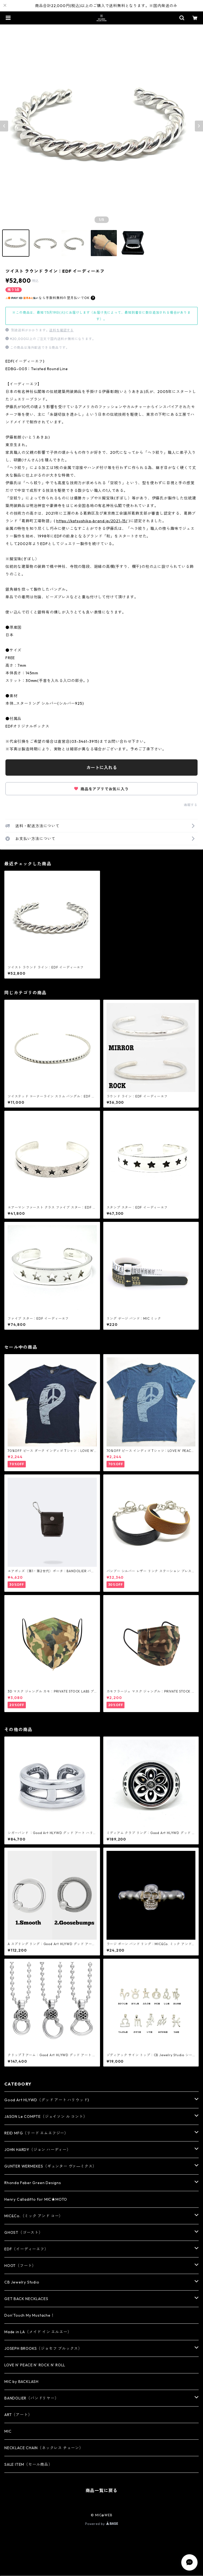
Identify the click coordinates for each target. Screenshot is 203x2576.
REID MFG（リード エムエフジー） (36, 2133)
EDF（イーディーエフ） (26, 2249)
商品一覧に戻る (102, 2490)
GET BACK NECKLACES (26, 2298)
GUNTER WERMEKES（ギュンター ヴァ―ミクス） (50, 2166)
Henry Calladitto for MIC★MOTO (35, 2199)
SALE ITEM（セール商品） (28, 2464)
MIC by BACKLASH (21, 2381)
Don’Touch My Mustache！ (29, 2315)
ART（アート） (18, 2414)
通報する (191, 805)
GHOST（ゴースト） (23, 2232)
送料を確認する (61, 330)
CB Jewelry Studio (21, 2282)
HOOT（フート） (20, 2265)
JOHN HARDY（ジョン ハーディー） (37, 2149)
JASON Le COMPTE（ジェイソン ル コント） (45, 2116)
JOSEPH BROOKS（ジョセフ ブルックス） (43, 2348)
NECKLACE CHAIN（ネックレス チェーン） (43, 2447)
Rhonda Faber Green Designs (32, 2182)
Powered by (101, 2524)
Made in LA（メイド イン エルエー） (37, 2331)
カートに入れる (101, 767)
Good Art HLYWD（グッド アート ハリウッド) (46, 2099)
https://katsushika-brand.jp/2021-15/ (91, 520)
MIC (7, 2431)
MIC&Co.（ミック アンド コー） (33, 2215)
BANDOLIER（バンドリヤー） (31, 2398)
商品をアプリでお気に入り (101, 789)
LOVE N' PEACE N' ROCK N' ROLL (34, 2365)
